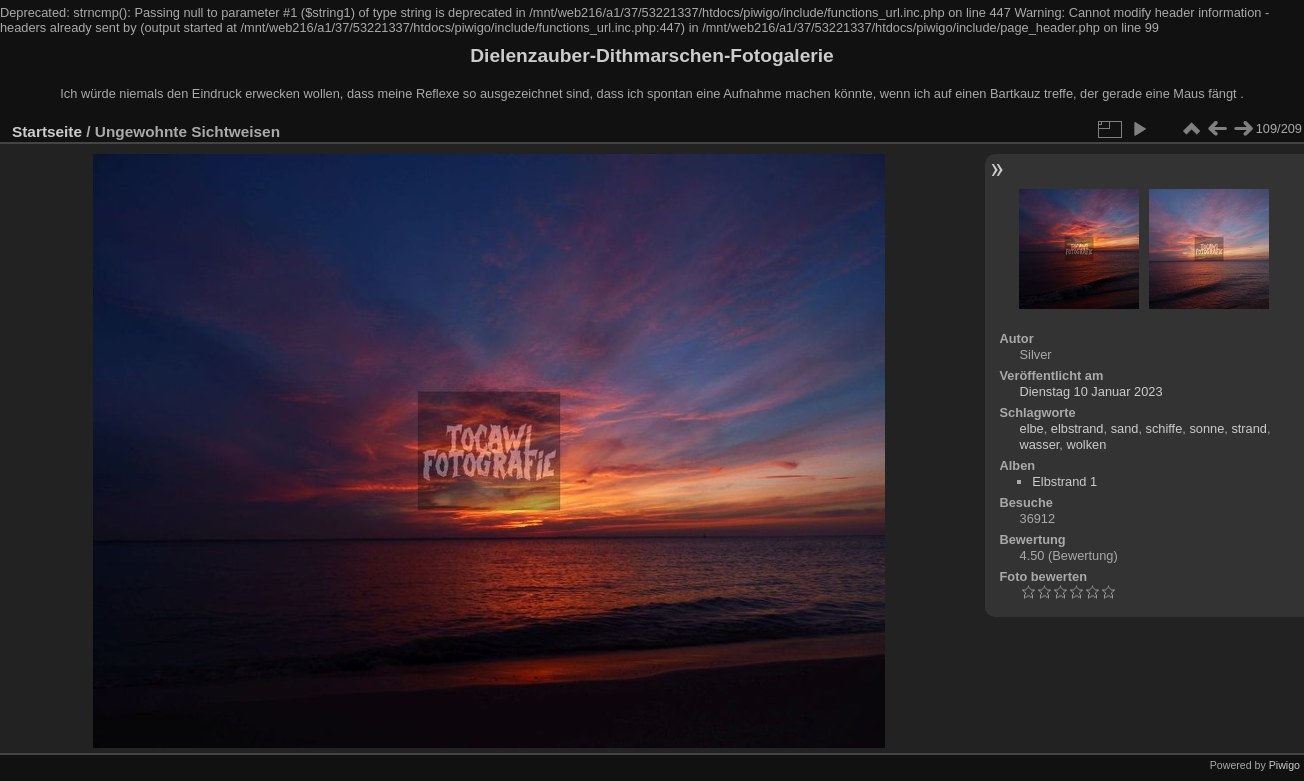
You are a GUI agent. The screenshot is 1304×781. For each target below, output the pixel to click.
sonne (1206, 428)
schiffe (1164, 428)
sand (1125, 428)
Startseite (47, 131)
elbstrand (1077, 428)
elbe (1032, 428)
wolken (1086, 444)
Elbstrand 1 (1064, 481)
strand (1249, 428)
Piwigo (1284, 765)
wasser (1040, 444)
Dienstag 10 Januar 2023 (1091, 391)
